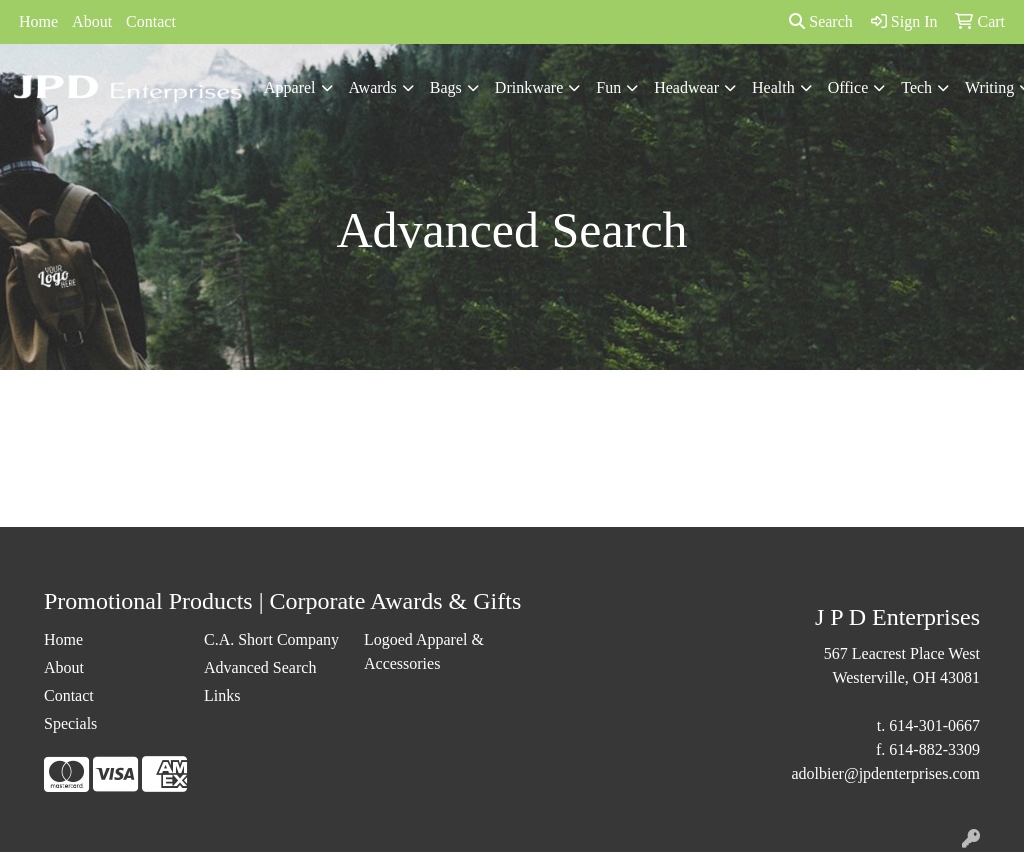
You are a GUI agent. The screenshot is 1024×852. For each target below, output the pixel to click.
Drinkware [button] (529, 87)
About (92, 21)
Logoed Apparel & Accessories (424, 651)
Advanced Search (260, 667)
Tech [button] (916, 87)
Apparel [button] (290, 87)
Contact (151, 21)
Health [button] (773, 87)
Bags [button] (446, 87)
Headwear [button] (686, 87)
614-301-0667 (934, 725)
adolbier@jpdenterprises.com (886, 773)
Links (222, 695)
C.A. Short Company (271, 639)
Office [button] (848, 87)
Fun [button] (608, 87)
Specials (70, 723)
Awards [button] (373, 87)
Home (38, 21)
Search (821, 21)
